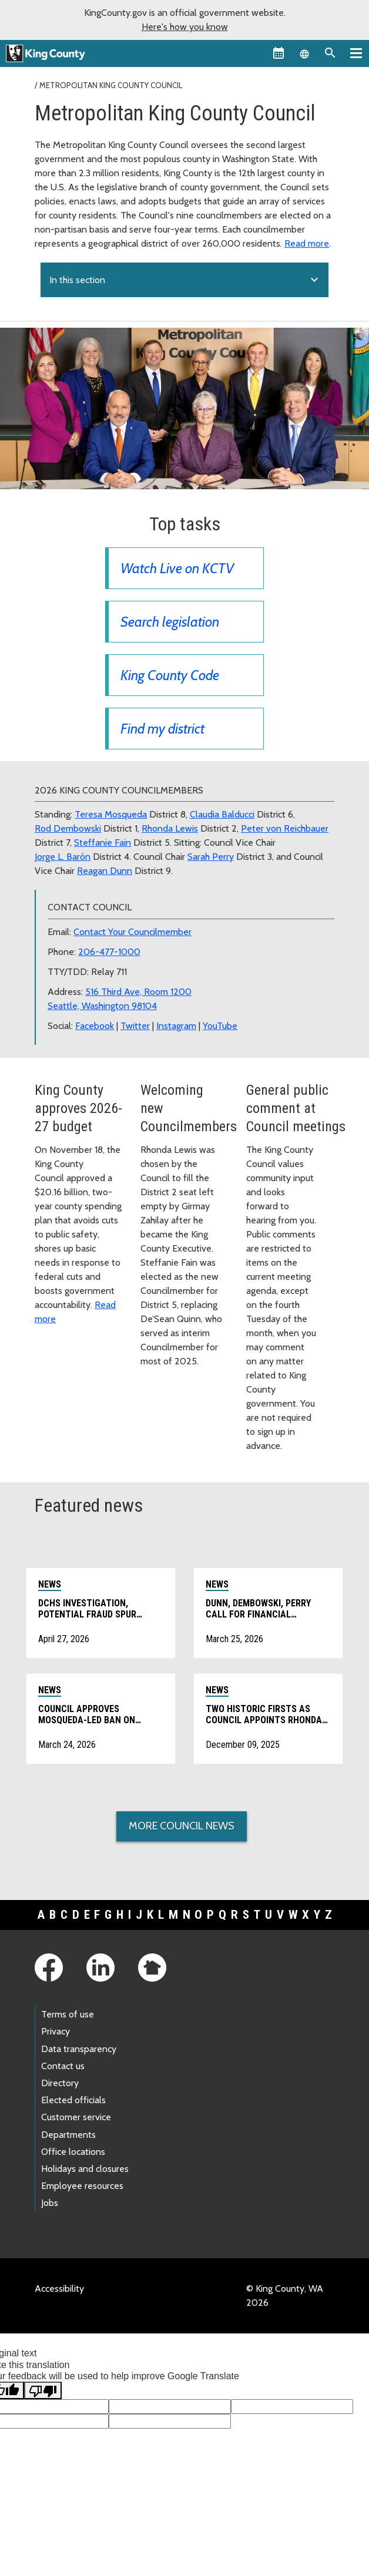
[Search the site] (330, 53)
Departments (68, 2134)
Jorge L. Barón (62, 856)
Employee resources (82, 2185)
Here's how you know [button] (185, 26)
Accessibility (59, 2288)
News (49, 1584)
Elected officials (73, 2100)
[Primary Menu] (356, 53)
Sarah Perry (210, 856)
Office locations (73, 2151)
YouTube (220, 1025)
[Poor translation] (43, 2390)
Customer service (76, 2117)
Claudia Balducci (222, 814)
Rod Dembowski (68, 828)
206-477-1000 (109, 951)
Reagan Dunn (104, 870)
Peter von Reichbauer (284, 828)
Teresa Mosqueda (111, 814)
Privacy (55, 2031)
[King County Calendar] (278, 53)
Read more (306, 243)
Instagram (176, 1025)
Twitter (135, 1025)
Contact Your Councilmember (132, 931)
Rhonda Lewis (170, 828)
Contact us (63, 2065)
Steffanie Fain (102, 842)
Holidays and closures (85, 2168)
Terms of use (67, 2014)
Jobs (49, 2202)
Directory (60, 2083)
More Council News (181, 1826)
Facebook (94, 1025)
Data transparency (78, 2048)
